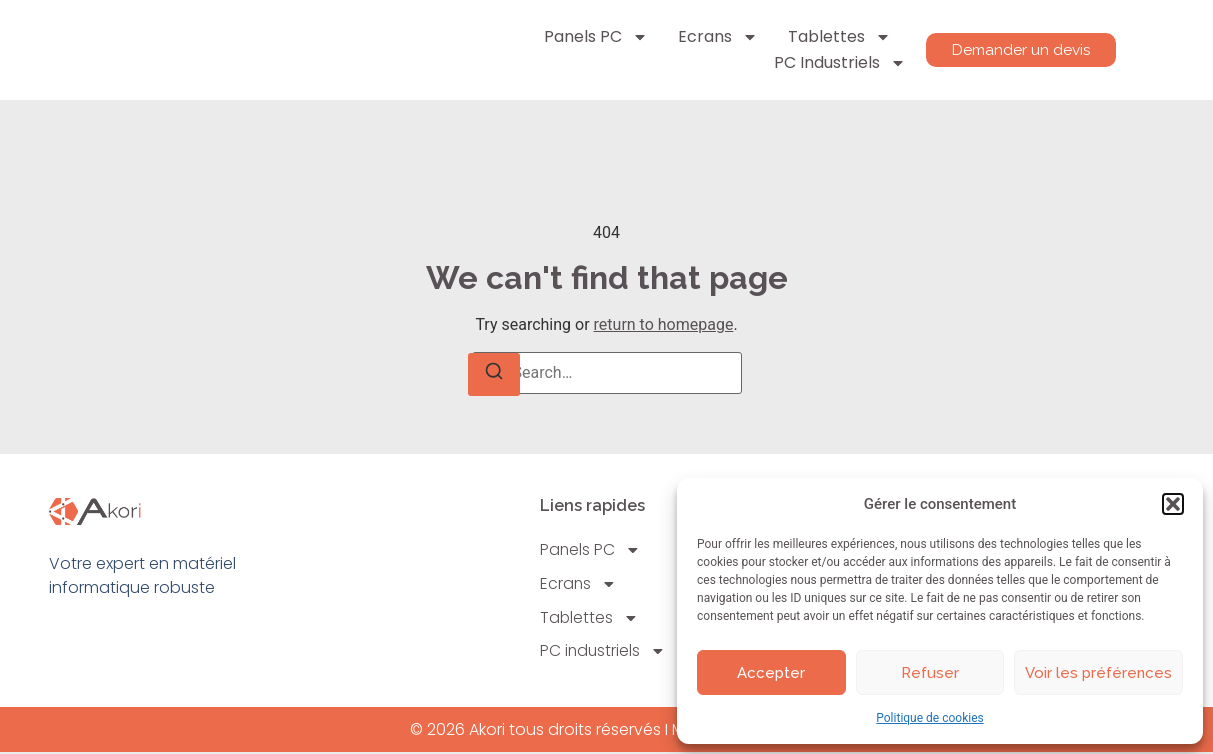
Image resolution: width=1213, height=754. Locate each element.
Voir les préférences (1098, 673)
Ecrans (715, 37)
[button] (1173, 504)
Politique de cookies (929, 718)
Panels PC (593, 37)
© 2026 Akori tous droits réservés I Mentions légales (606, 731)
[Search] (494, 374)
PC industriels (837, 63)
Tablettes (836, 37)
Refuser (930, 673)
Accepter (771, 673)
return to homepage (664, 324)
